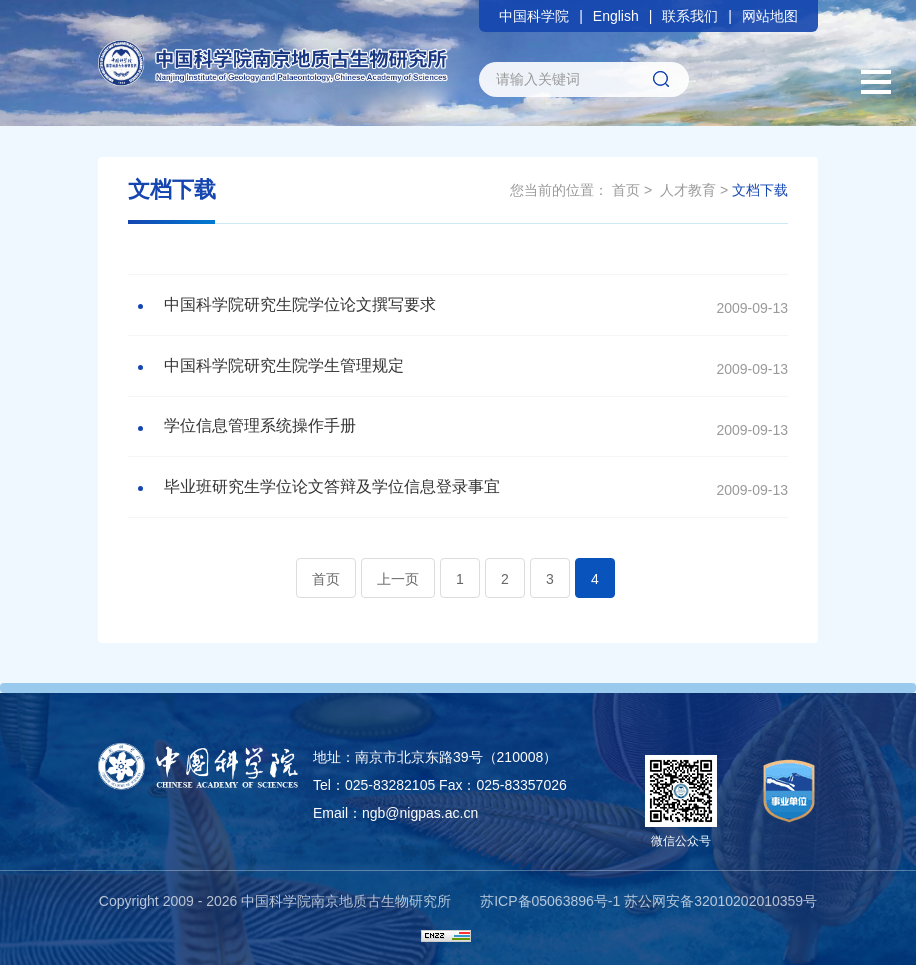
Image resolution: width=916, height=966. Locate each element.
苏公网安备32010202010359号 (720, 902)
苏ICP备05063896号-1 (550, 902)
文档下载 (760, 190)
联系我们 (690, 16)
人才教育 (688, 190)
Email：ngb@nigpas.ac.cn (395, 814)
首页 (626, 190)
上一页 (398, 580)
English (616, 16)
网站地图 (770, 16)
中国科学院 (534, 16)
